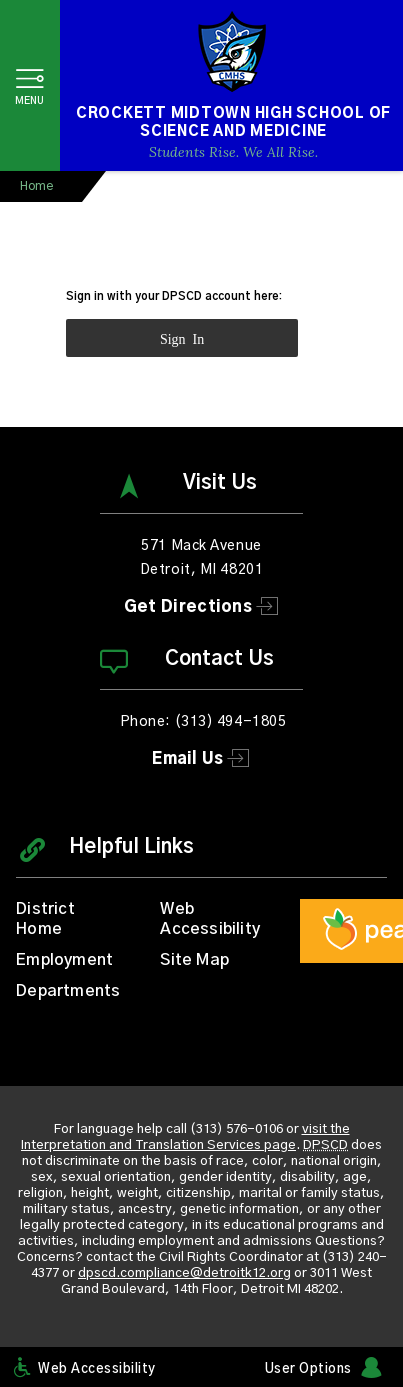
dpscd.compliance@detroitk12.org (184, 1273)
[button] (30, 85)
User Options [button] (308, 1369)
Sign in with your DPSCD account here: (174, 296)
